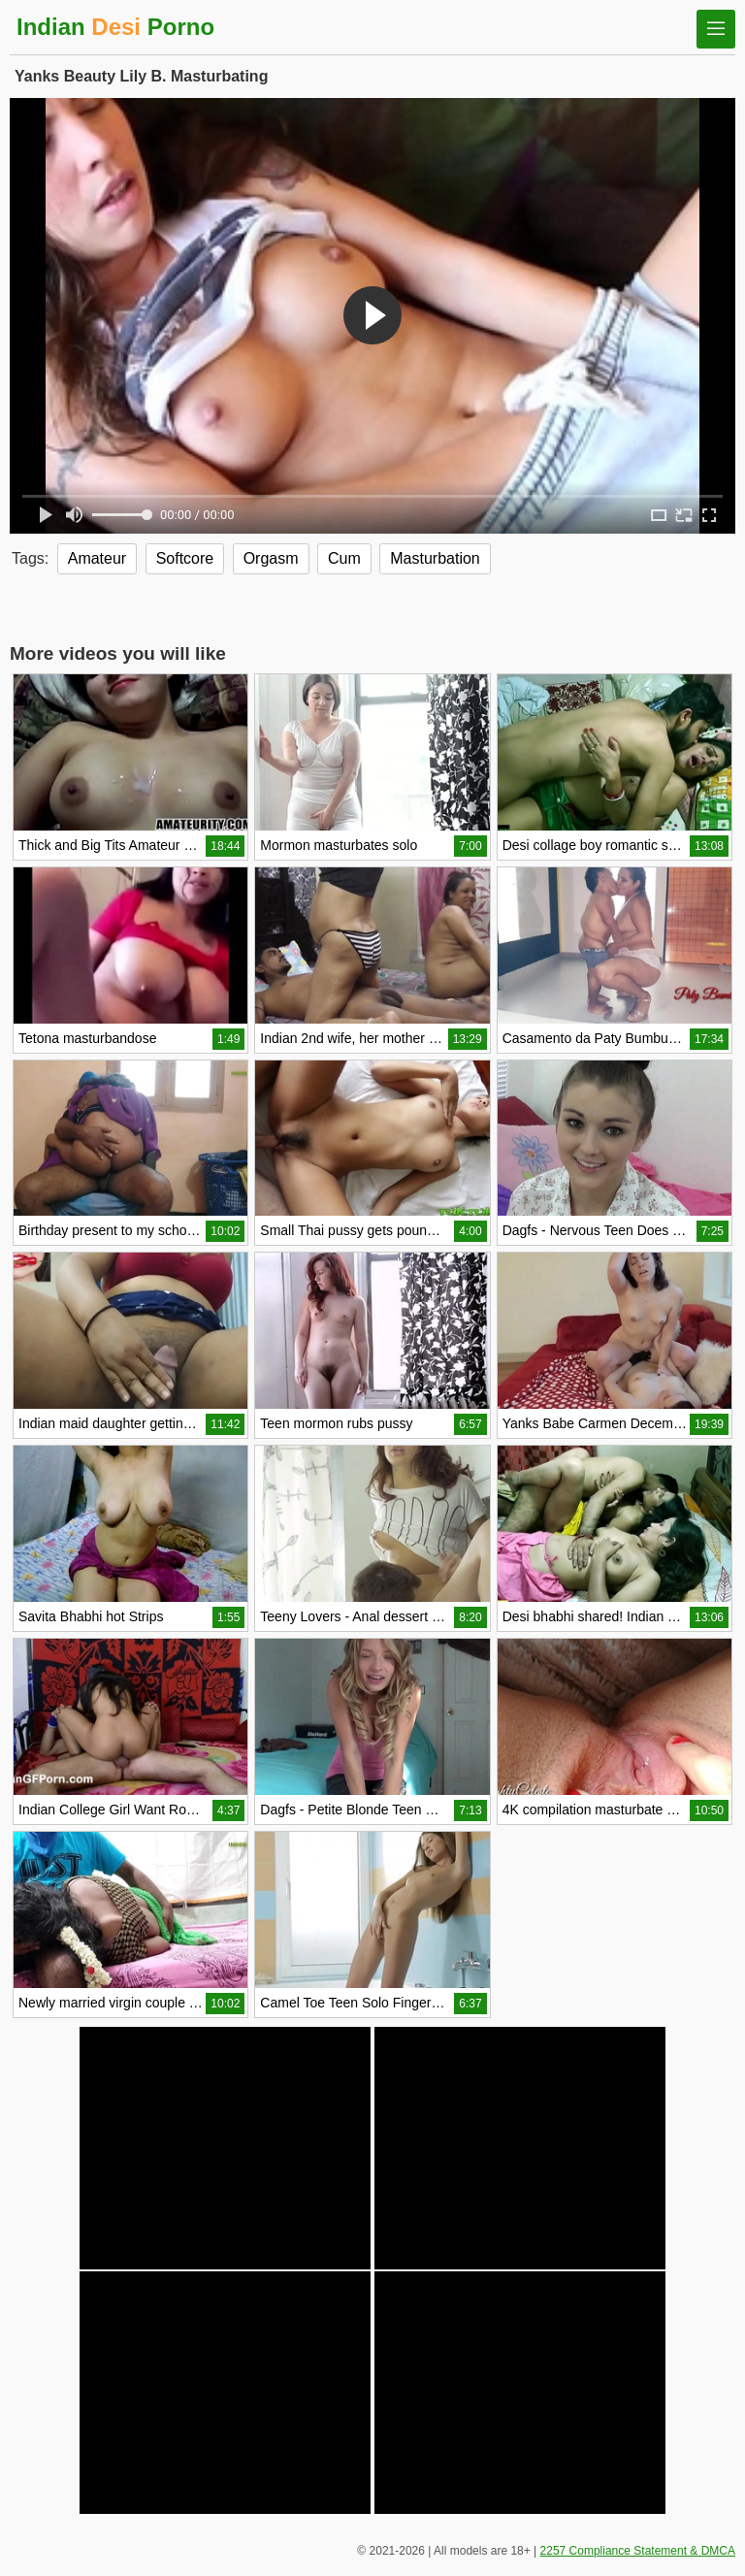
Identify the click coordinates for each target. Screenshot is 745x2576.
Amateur (97, 558)
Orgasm (271, 558)
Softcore (185, 558)
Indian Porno (115, 27)
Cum (344, 558)
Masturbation (435, 558)
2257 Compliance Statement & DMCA (637, 2551)
